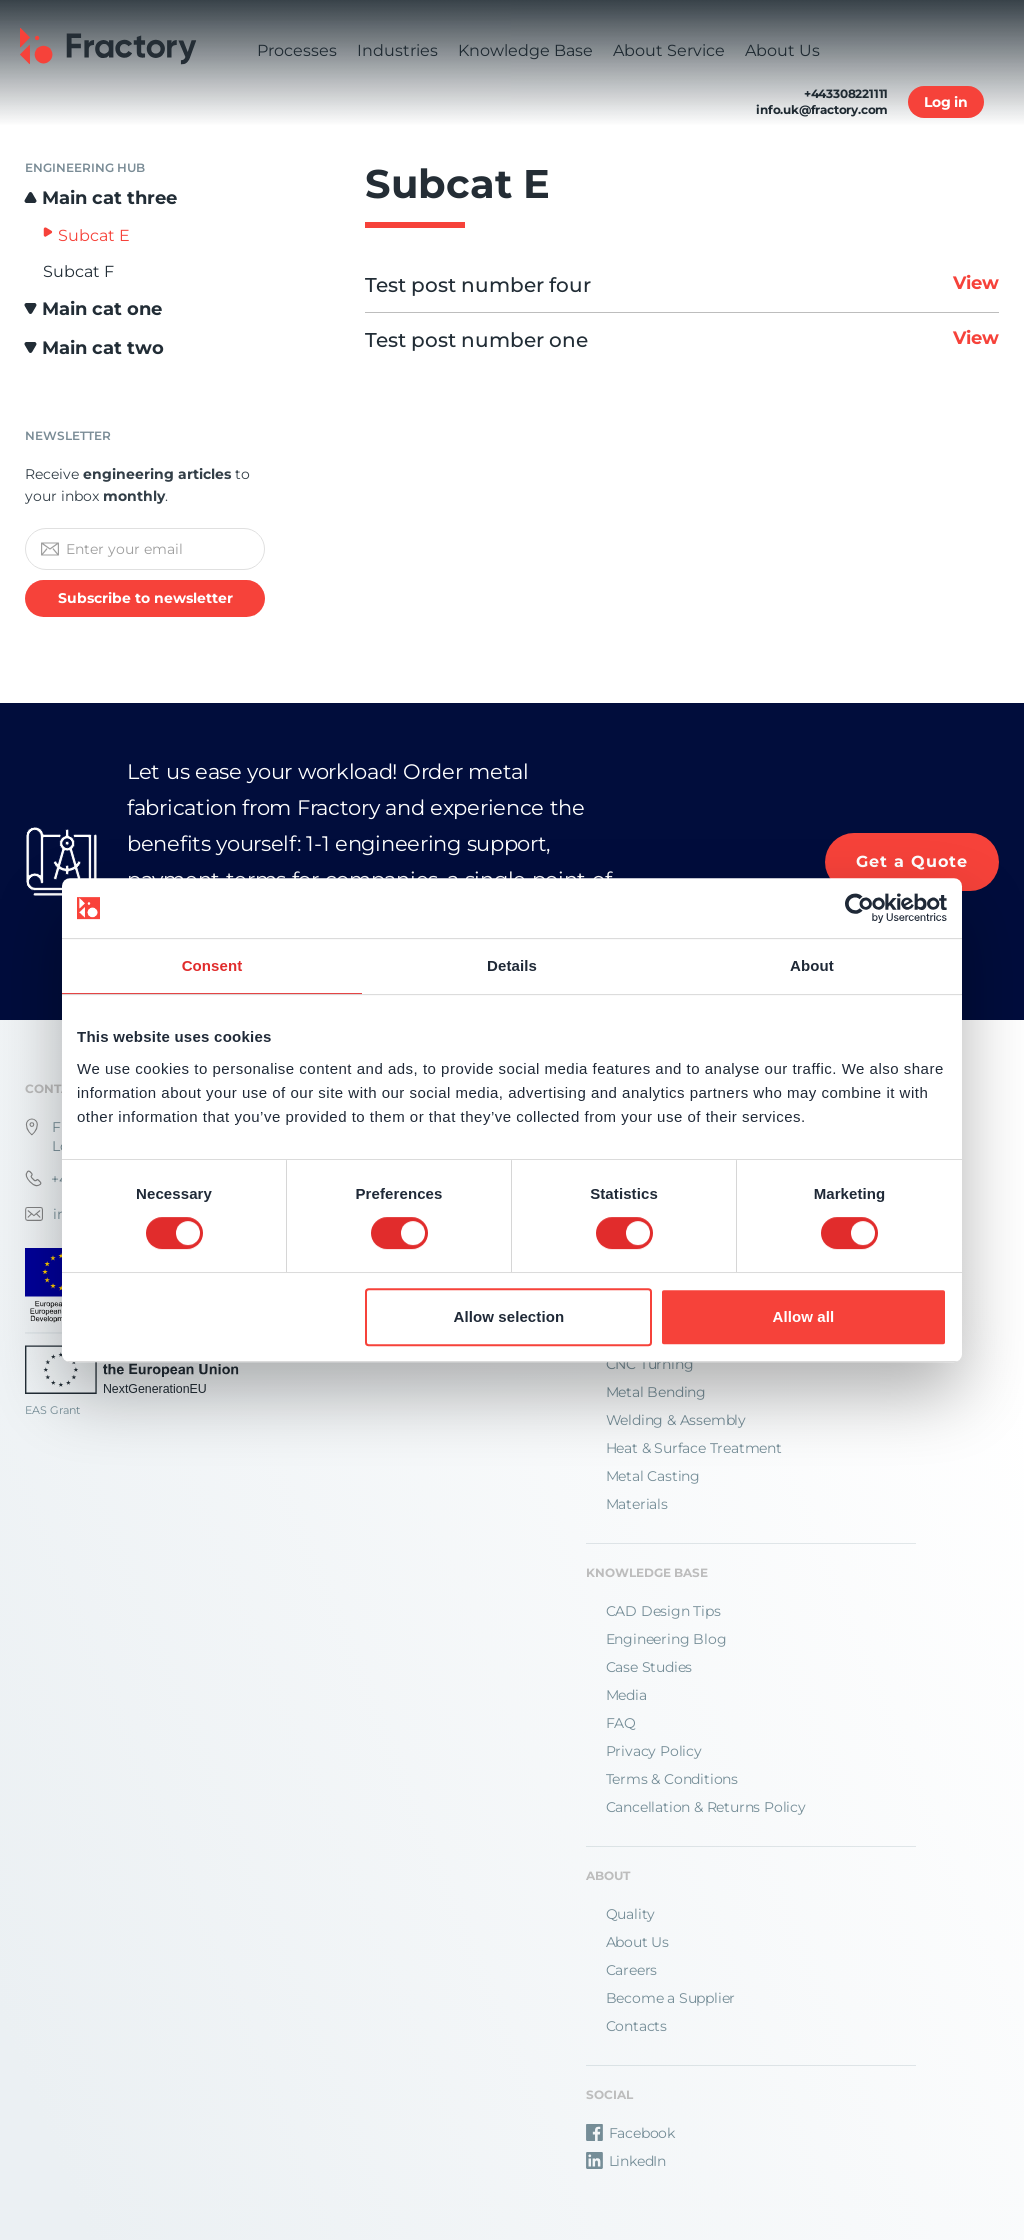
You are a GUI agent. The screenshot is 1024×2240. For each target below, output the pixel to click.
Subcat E (94, 235)
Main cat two (103, 348)
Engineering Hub (85, 167)
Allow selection (509, 1316)
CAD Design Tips (663, 1611)
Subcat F (78, 271)
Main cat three (109, 198)
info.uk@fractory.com (822, 109)
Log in (946, 102)
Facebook (630, 2133)
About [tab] (812, 965)
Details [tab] (512, 965)
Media (626, 1695)
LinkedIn (626, 2161)
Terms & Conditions (672, 1779)
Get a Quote (912, 861)
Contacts (636, 2026)
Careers (632, 1970)
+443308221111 (846, 93)
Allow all (804, 1316)
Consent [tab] (212, 965)
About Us (637, 1942)
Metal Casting (653, 1476)
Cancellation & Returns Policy (706, 1807)
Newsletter (68, 435)
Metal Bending (656, 1392)
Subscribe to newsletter (145, 598)
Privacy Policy (654, 1751)
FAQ (621, 1723)
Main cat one (102, 309)
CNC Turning (650, 1364)
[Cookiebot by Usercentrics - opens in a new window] (859, 908)
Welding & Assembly (676, 1420)
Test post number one (682, 340)
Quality (631, 1914)
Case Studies (649, 1667)
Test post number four (682, 285)
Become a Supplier (671, 1998)
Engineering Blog (666, 1639)
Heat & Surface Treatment (694, 1448)
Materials (637, 1504)
